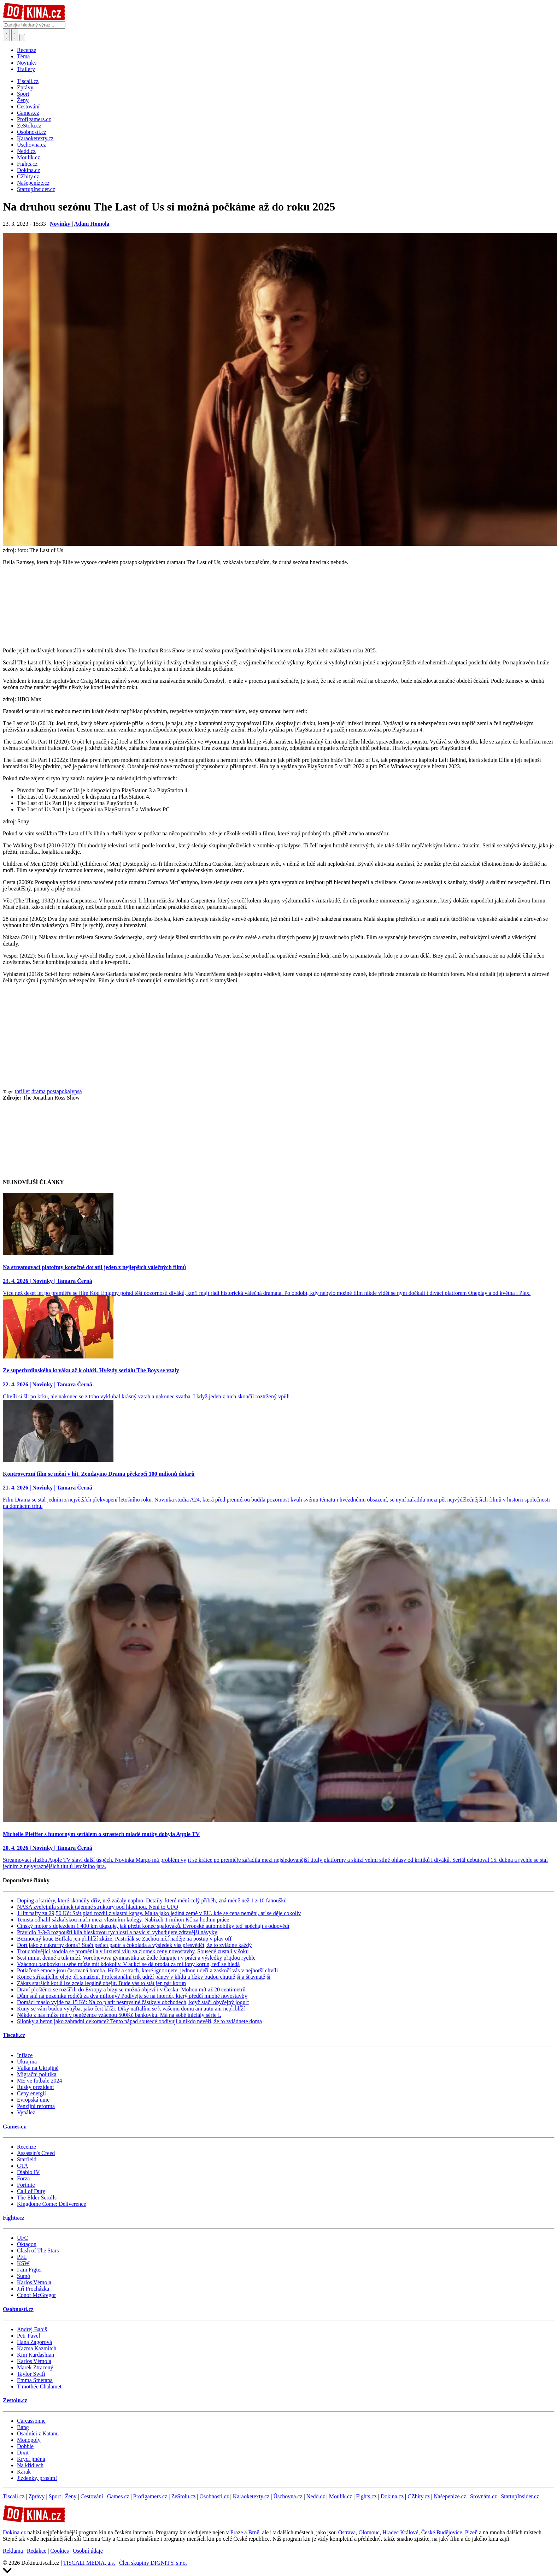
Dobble (25, 2446)
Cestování (92, 2496)
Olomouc (369, 2532)
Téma (23, 56)
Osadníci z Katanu (38, 2433)
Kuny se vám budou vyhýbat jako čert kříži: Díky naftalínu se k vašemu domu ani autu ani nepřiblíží (131, 2009)
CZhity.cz (419, 2496)
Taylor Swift (31, 2374)
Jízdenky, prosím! (37, 2478)
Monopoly (29, 2440)
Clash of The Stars (38, 2251)
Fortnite (26, 2185)
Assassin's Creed (36, 2153)
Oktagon (26, 2244)
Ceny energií (31, 2093)
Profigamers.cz (150, 2496)
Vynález (26, 2112)
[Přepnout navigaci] (22, 37)
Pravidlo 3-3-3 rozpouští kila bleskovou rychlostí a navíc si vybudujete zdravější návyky (117, 1932)
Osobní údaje (88, 2551)
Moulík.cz (340, 2496)
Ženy (71, 2496)
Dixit (23, 2453)
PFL (22, 2257)
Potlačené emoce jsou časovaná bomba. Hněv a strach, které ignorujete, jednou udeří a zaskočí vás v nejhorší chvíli (147, 1970)
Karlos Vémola (34, 2282)
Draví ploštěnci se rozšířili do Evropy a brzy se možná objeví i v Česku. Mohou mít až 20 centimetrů (131, 1989)
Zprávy (36, 2496)
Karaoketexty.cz (251, 2496)
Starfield (26, 2159)
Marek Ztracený (35, 2367)
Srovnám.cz (483, 2496)
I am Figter (29, 2270)
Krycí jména (31, 2459)
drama (38, 1091)
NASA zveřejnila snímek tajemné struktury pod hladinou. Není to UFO (97, 1907)
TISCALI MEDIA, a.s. (89, 2563)
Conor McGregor (36, 2295)
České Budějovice (441, 2532)
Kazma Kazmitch (37, 2348)
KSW (23, 2263)
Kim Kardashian (35, 2355)
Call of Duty (31, 2191)
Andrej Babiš (32, 2329)
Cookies (59, 2551)
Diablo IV (28, 2172)
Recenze (26, 50)
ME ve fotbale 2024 (39, 2081)
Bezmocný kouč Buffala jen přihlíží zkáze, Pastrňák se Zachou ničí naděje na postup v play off (124, 1939)
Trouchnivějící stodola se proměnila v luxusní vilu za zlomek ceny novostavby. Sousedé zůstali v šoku (133, 1951)
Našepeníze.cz (450, 2496)
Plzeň (471, 2532)
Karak (24, 2472)
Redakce (36, 2551)
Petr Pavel (28, 2336)
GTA (22, 2166)
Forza (23, 2178)
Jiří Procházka (33, 2289)
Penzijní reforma (36, 2106)
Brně (253, 2532)
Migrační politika (37, 2074)
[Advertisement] (278, 1038)
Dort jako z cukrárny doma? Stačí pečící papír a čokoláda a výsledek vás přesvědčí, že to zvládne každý (134, 1945)
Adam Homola (91, 224)
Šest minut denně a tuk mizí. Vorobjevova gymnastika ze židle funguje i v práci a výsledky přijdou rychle (136, 1958)
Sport (55, 2496)
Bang (23, 2427)
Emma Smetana (35, 2380)
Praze (236, 2532)
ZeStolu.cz (183, 2496)
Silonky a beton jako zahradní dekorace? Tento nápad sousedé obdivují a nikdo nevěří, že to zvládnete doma (139, 2021)
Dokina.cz (392, 2496)
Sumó (23, 2276)
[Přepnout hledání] (6, 35)
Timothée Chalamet (39, 2386)
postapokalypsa (64, 1091)
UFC (22, 2238)
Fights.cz (13, 2218)
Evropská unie (33, 2100)
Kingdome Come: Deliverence (51, 2204)
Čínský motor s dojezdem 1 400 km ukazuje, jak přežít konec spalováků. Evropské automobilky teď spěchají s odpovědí (153, 1926)
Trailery (26, 69)
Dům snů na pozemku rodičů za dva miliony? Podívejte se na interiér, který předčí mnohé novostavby (132, 1996)
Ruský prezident (35, 2087)
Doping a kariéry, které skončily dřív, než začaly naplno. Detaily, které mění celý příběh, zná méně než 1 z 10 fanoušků (152, 1900)
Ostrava (347, 2532)
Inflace (25, 2055)
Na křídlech (30, 2465)
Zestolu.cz (15, 2400)
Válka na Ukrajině (37, 2068)
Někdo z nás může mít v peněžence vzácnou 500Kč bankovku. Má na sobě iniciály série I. (119, 2015)
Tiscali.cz (14, 2035)
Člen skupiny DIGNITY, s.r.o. (153, 2563)
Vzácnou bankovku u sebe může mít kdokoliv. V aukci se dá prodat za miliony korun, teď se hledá (128, 1964)
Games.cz (14, 2127)
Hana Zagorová (34, 2342)
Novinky (27, 63)
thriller (22, 1091)
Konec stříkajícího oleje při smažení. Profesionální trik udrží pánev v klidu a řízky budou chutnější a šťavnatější (143, 1977)
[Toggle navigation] (14, 35)
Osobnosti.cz (18, 2309)
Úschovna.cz (287, 2496)
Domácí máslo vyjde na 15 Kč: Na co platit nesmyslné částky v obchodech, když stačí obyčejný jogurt (133, 2002)
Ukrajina (27, 2062)
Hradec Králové (400, 2532)
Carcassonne (31, 2421)
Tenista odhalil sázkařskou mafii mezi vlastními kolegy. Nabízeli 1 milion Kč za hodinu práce (123, 1920)
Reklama (13, 2551)
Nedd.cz (315, 2496)
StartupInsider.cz (520, 2496)
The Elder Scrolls (37, 2198)
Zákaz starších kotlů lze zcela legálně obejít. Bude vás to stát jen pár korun (101, 1983)
